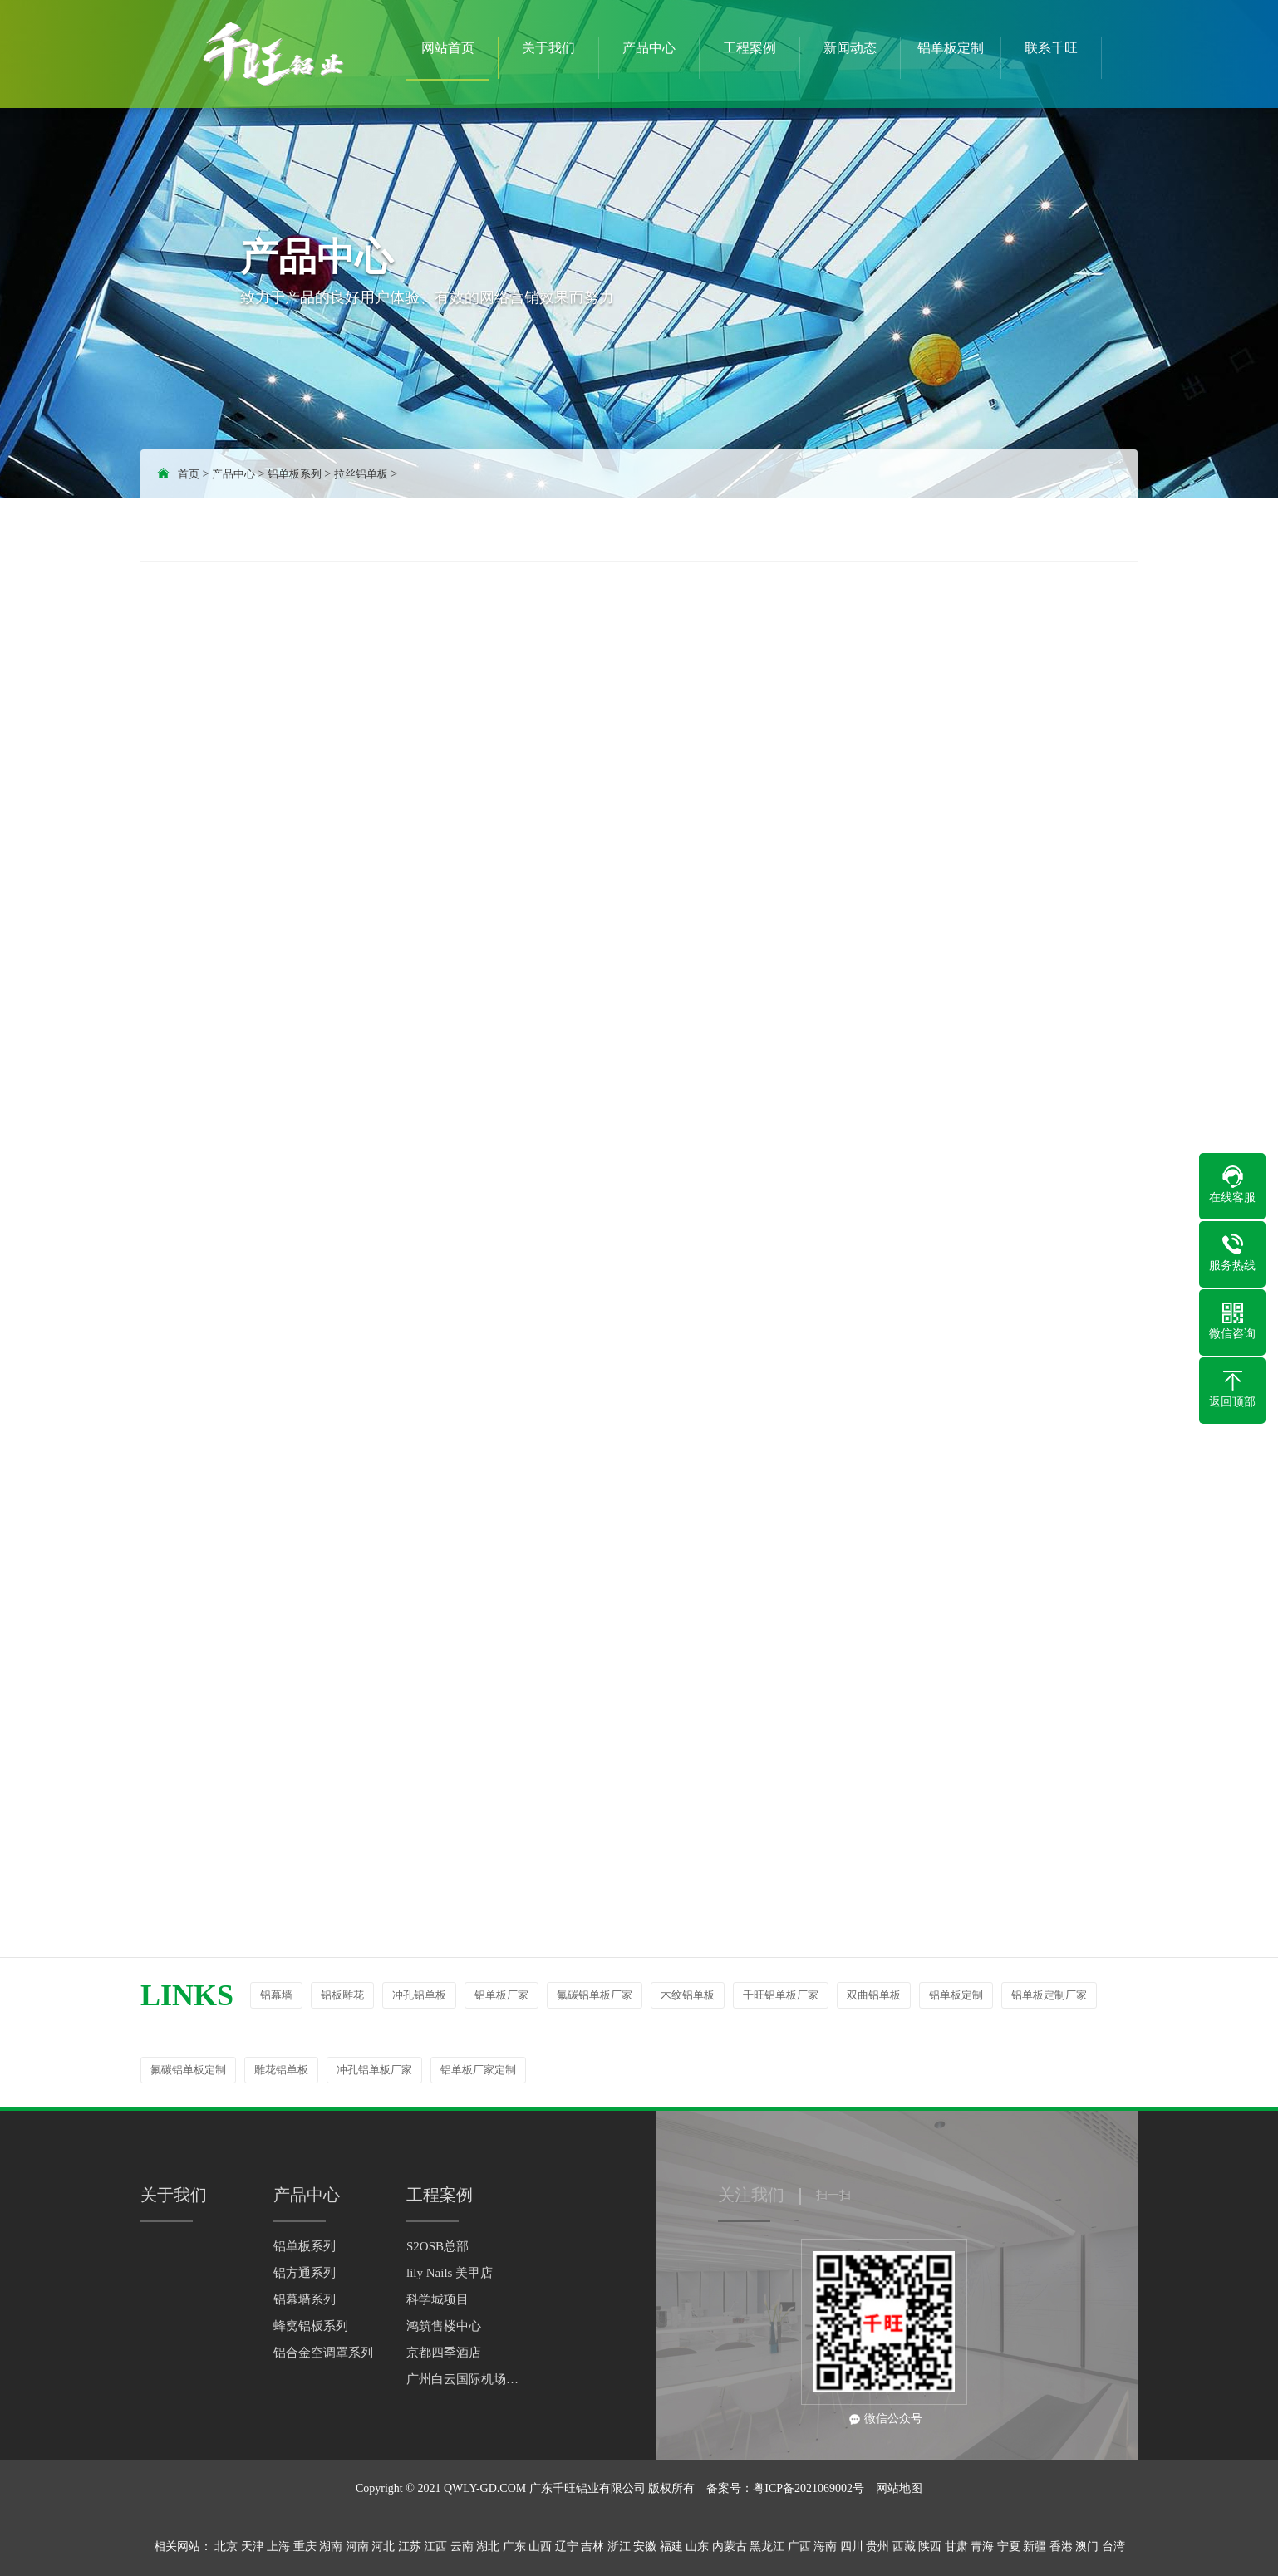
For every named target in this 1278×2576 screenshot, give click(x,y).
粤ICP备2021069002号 (808, 2488)
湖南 (330, 2546)
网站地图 (899, 2488)
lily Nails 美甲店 (449, 2272)
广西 (799, 2546)
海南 (825, 2546)
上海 (278, 2546)
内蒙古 (729, 2546)
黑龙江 (767, 2546)
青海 (982, 2546)
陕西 (929, 2546)
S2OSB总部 (437, 2246)
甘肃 (956, 2546)
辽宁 (566, 2546)
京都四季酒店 (443, 2352)
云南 (462, 2546)
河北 (383, 2546)
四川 (851, 2546)
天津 (252, 2546)
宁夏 (1008, 2546)
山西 (540, 2546)
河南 (357, 2546)
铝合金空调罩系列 (323, 2352)
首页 (188, 474)
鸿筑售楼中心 (443, 2326)
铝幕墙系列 (304, 2299)
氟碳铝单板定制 (188, 2069)
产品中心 (233, 474)
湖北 (487, 2546)
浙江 (619, 2546)
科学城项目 (437, 2299)
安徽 (644, 2546)
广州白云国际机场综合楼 (464, 2379)
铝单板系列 (295, 474)
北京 (226, 2546)
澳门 (1087, 2546)
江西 (435, 2546)
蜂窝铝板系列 (310, 2326)
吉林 (592, 2546)
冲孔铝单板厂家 (374, 2069)
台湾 (1113, 2546)
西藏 (904, 2546)
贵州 (877, 2546)
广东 (514, 2546)
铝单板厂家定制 (478, 2069)
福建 (671, 2546)
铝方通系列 (304, 2272)
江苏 (409, 2546)
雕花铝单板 (281, 2069)
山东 (697, 2546)
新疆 (1034, 2546)
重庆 (305, 2546)
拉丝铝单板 (361, 474)
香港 (1061, 2546)
